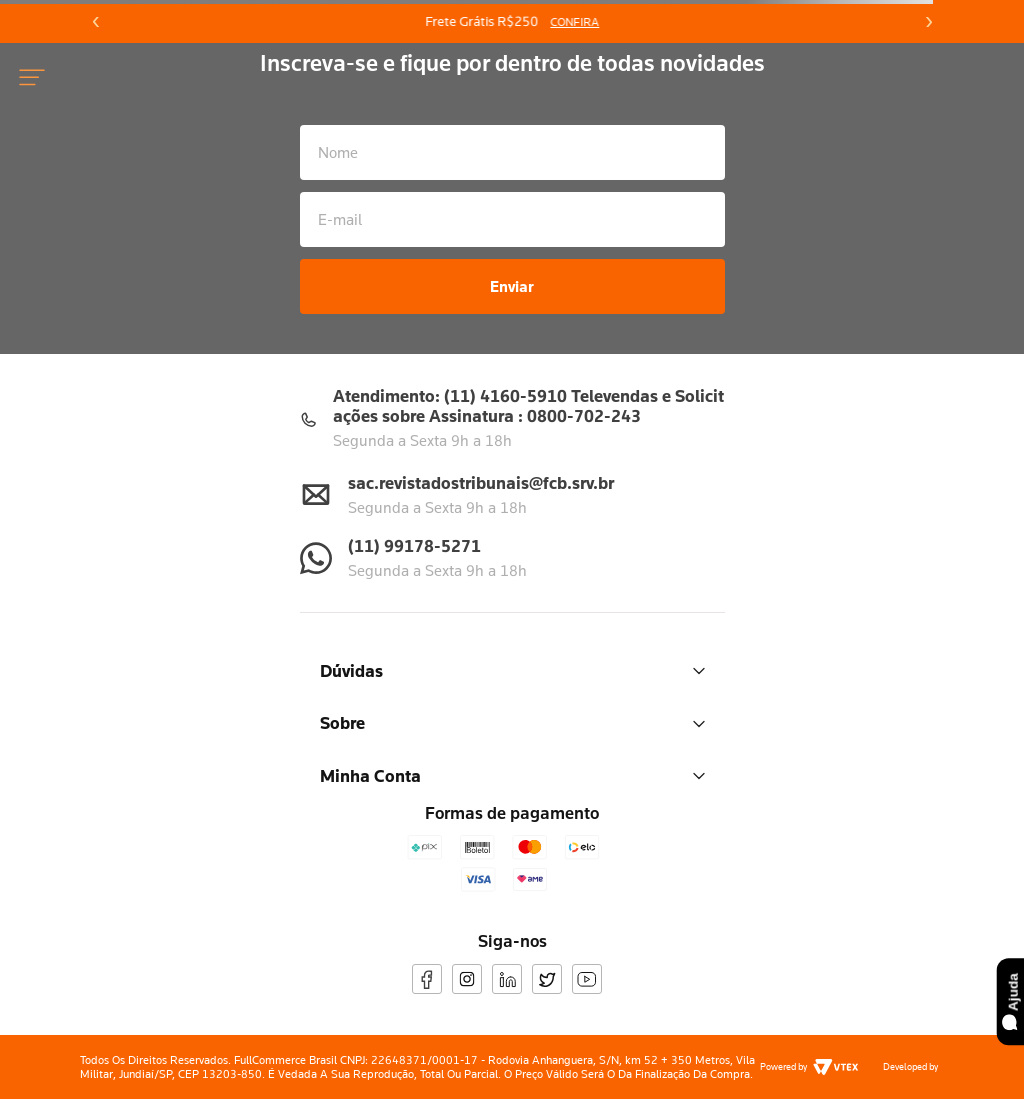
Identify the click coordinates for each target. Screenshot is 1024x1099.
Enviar (512, 286)
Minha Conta (512, 775)
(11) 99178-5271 (414, 545)
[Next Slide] (928, 22)
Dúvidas (512, 670)
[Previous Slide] (96, 22)
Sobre (512, 722)
